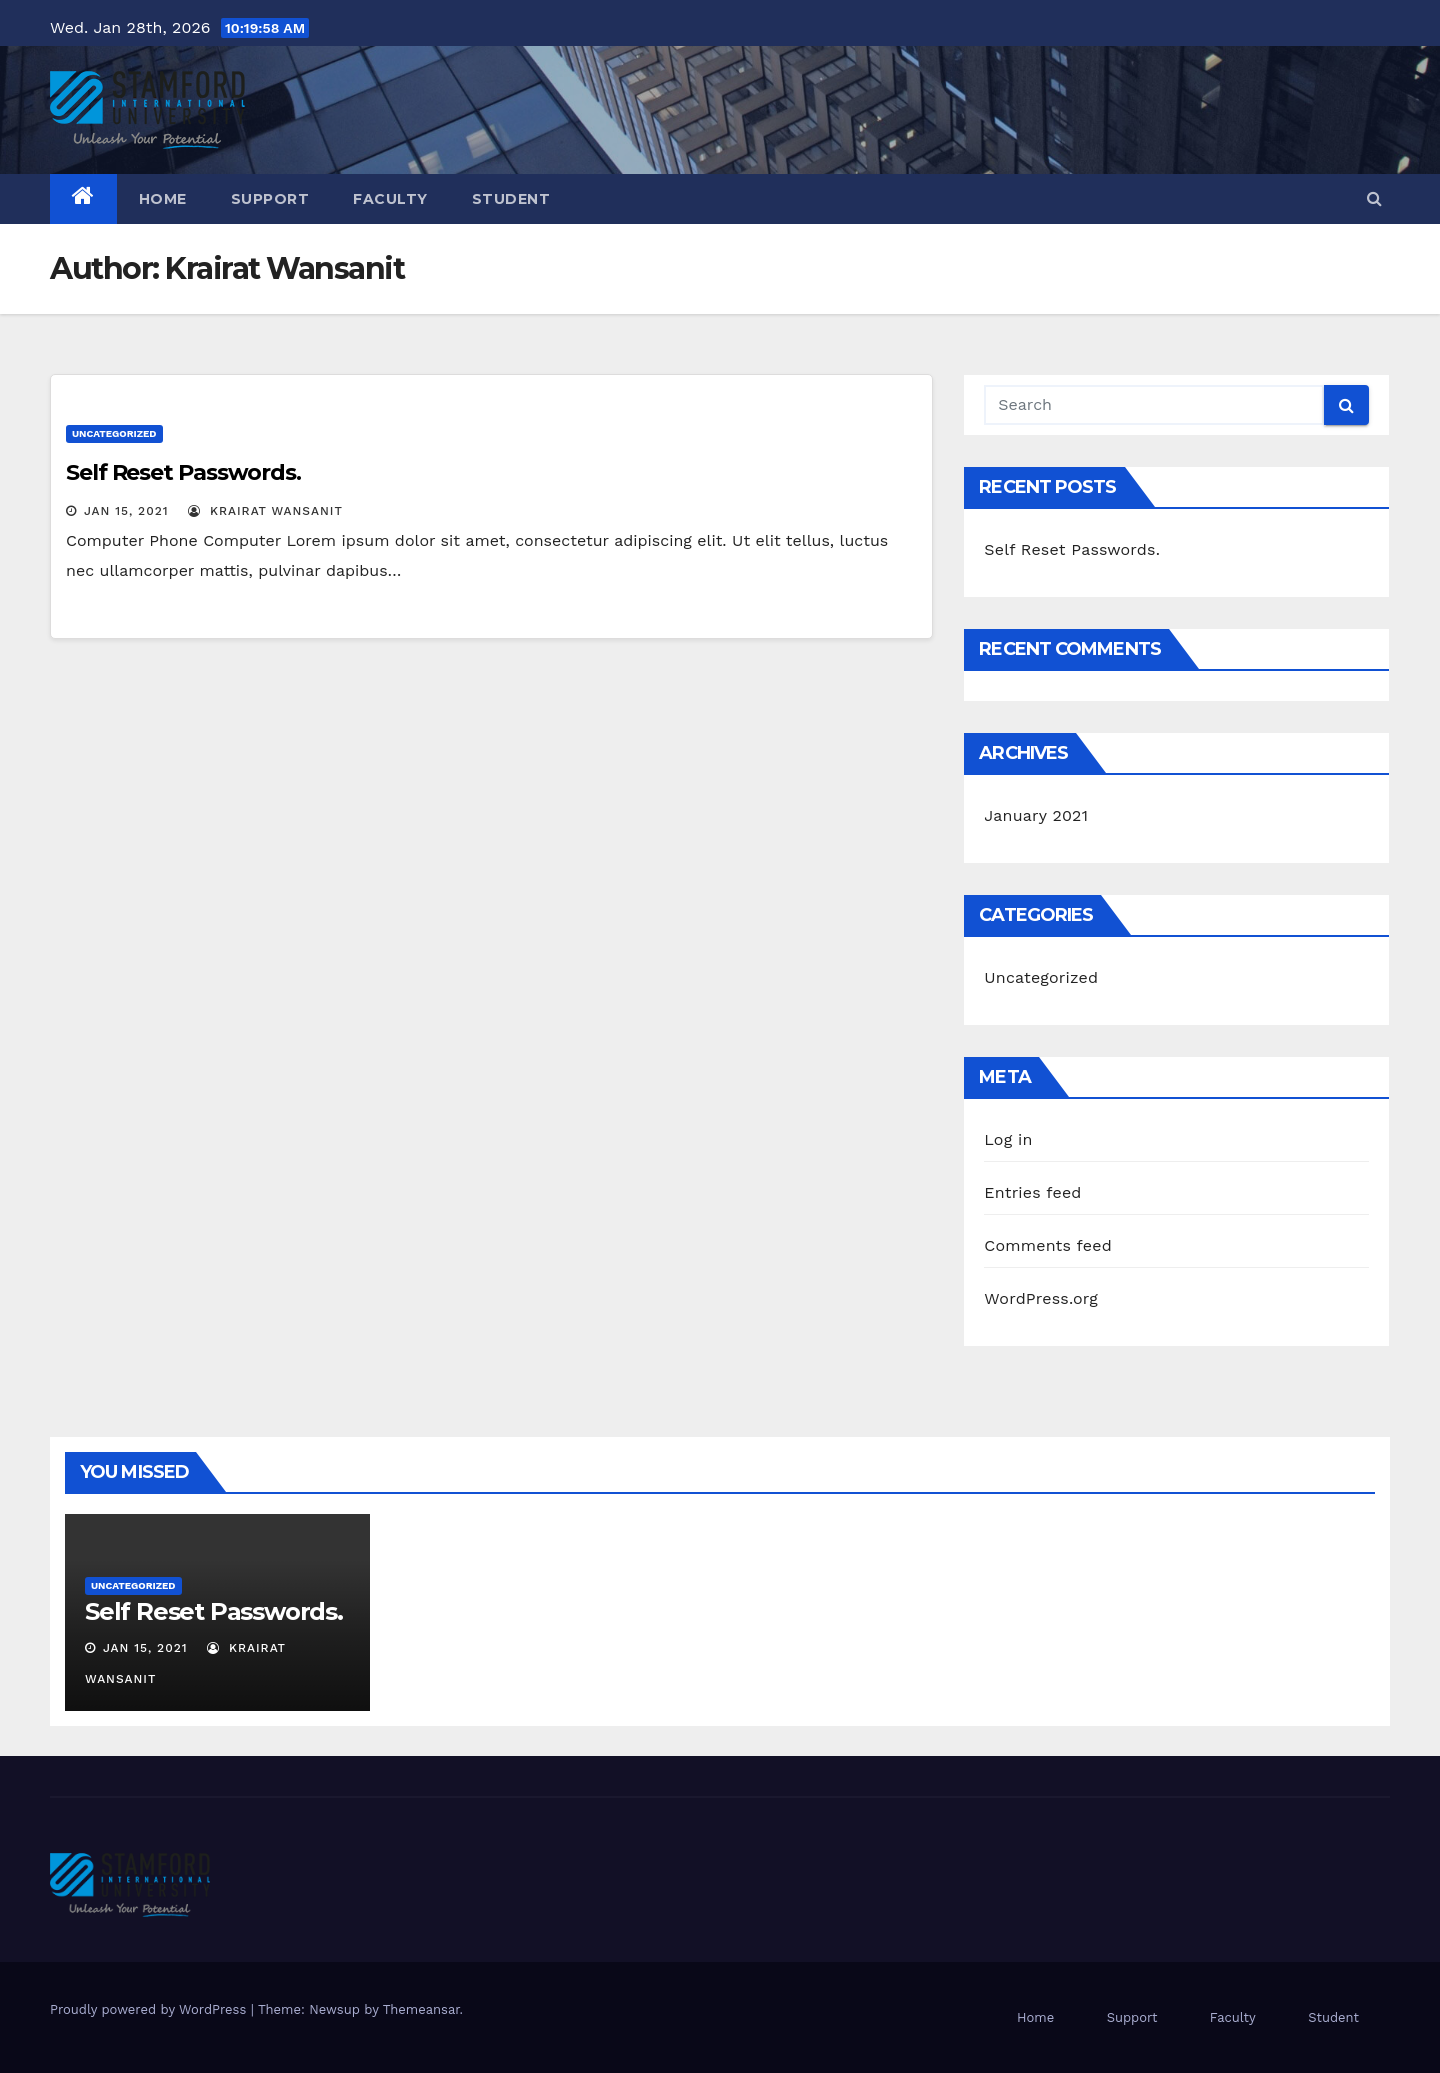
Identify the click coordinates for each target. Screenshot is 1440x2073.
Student (511, 199)
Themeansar (421, 2009)
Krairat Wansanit (265, 511)
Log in (1008, 1139)
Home (163, 199)
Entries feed (1032, 1192)
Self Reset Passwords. (183, 472)
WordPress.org (1041, 1298)
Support (270, 199)
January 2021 (1036, 815)
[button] (1374, 198)
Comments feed (1048, 1245)
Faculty (390, 199)
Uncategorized (114, 433)
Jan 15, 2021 (126, 511)
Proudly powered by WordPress (150, 2009)
